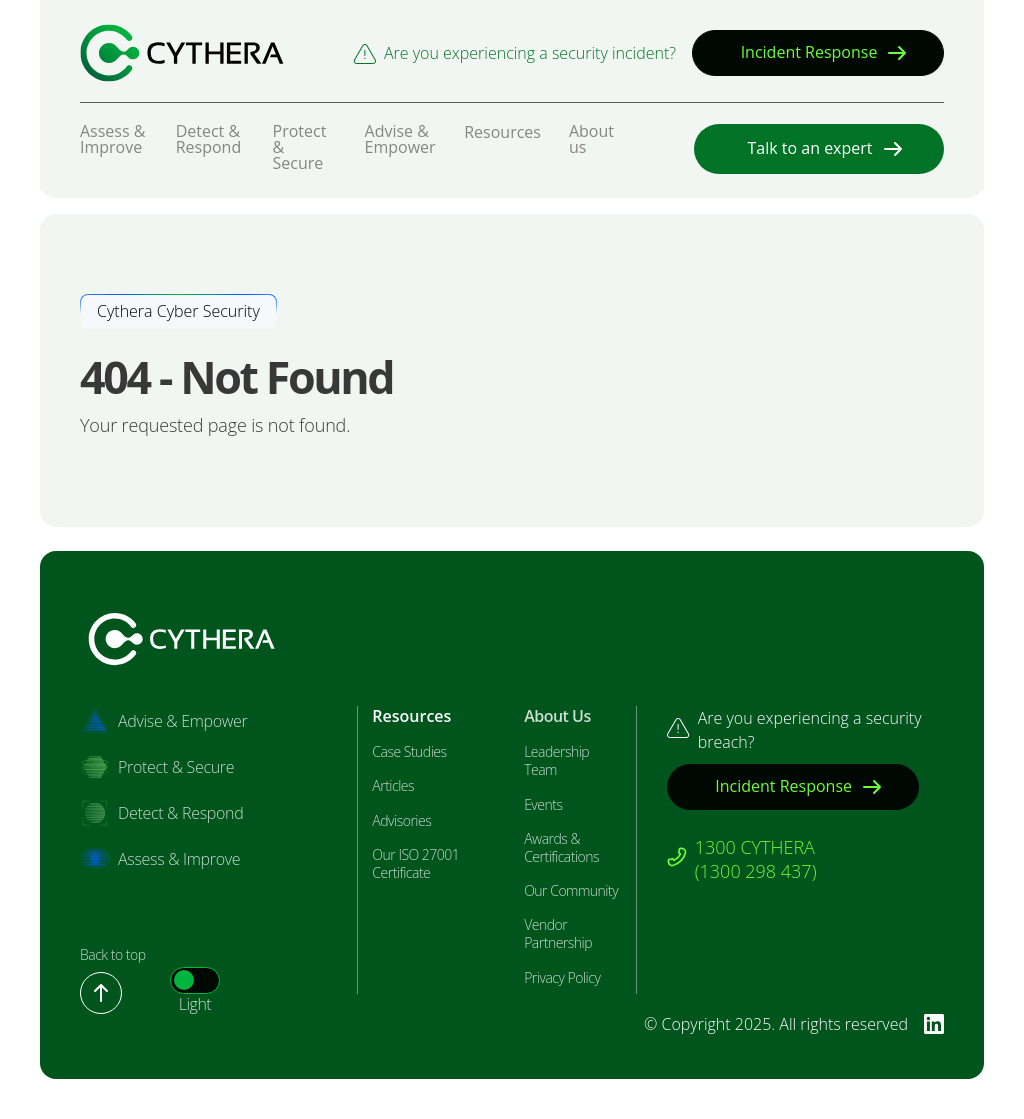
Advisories (401, 821)
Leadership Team (556, 761)
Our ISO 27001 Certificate (415, 864)
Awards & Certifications (561, 848)
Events (543, 805)
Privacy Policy (562, 978)
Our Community (571, 891)
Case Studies (409, 752)
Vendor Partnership (558, 934)
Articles (393, 786)
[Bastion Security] (182, 53)
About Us (557, 716)
